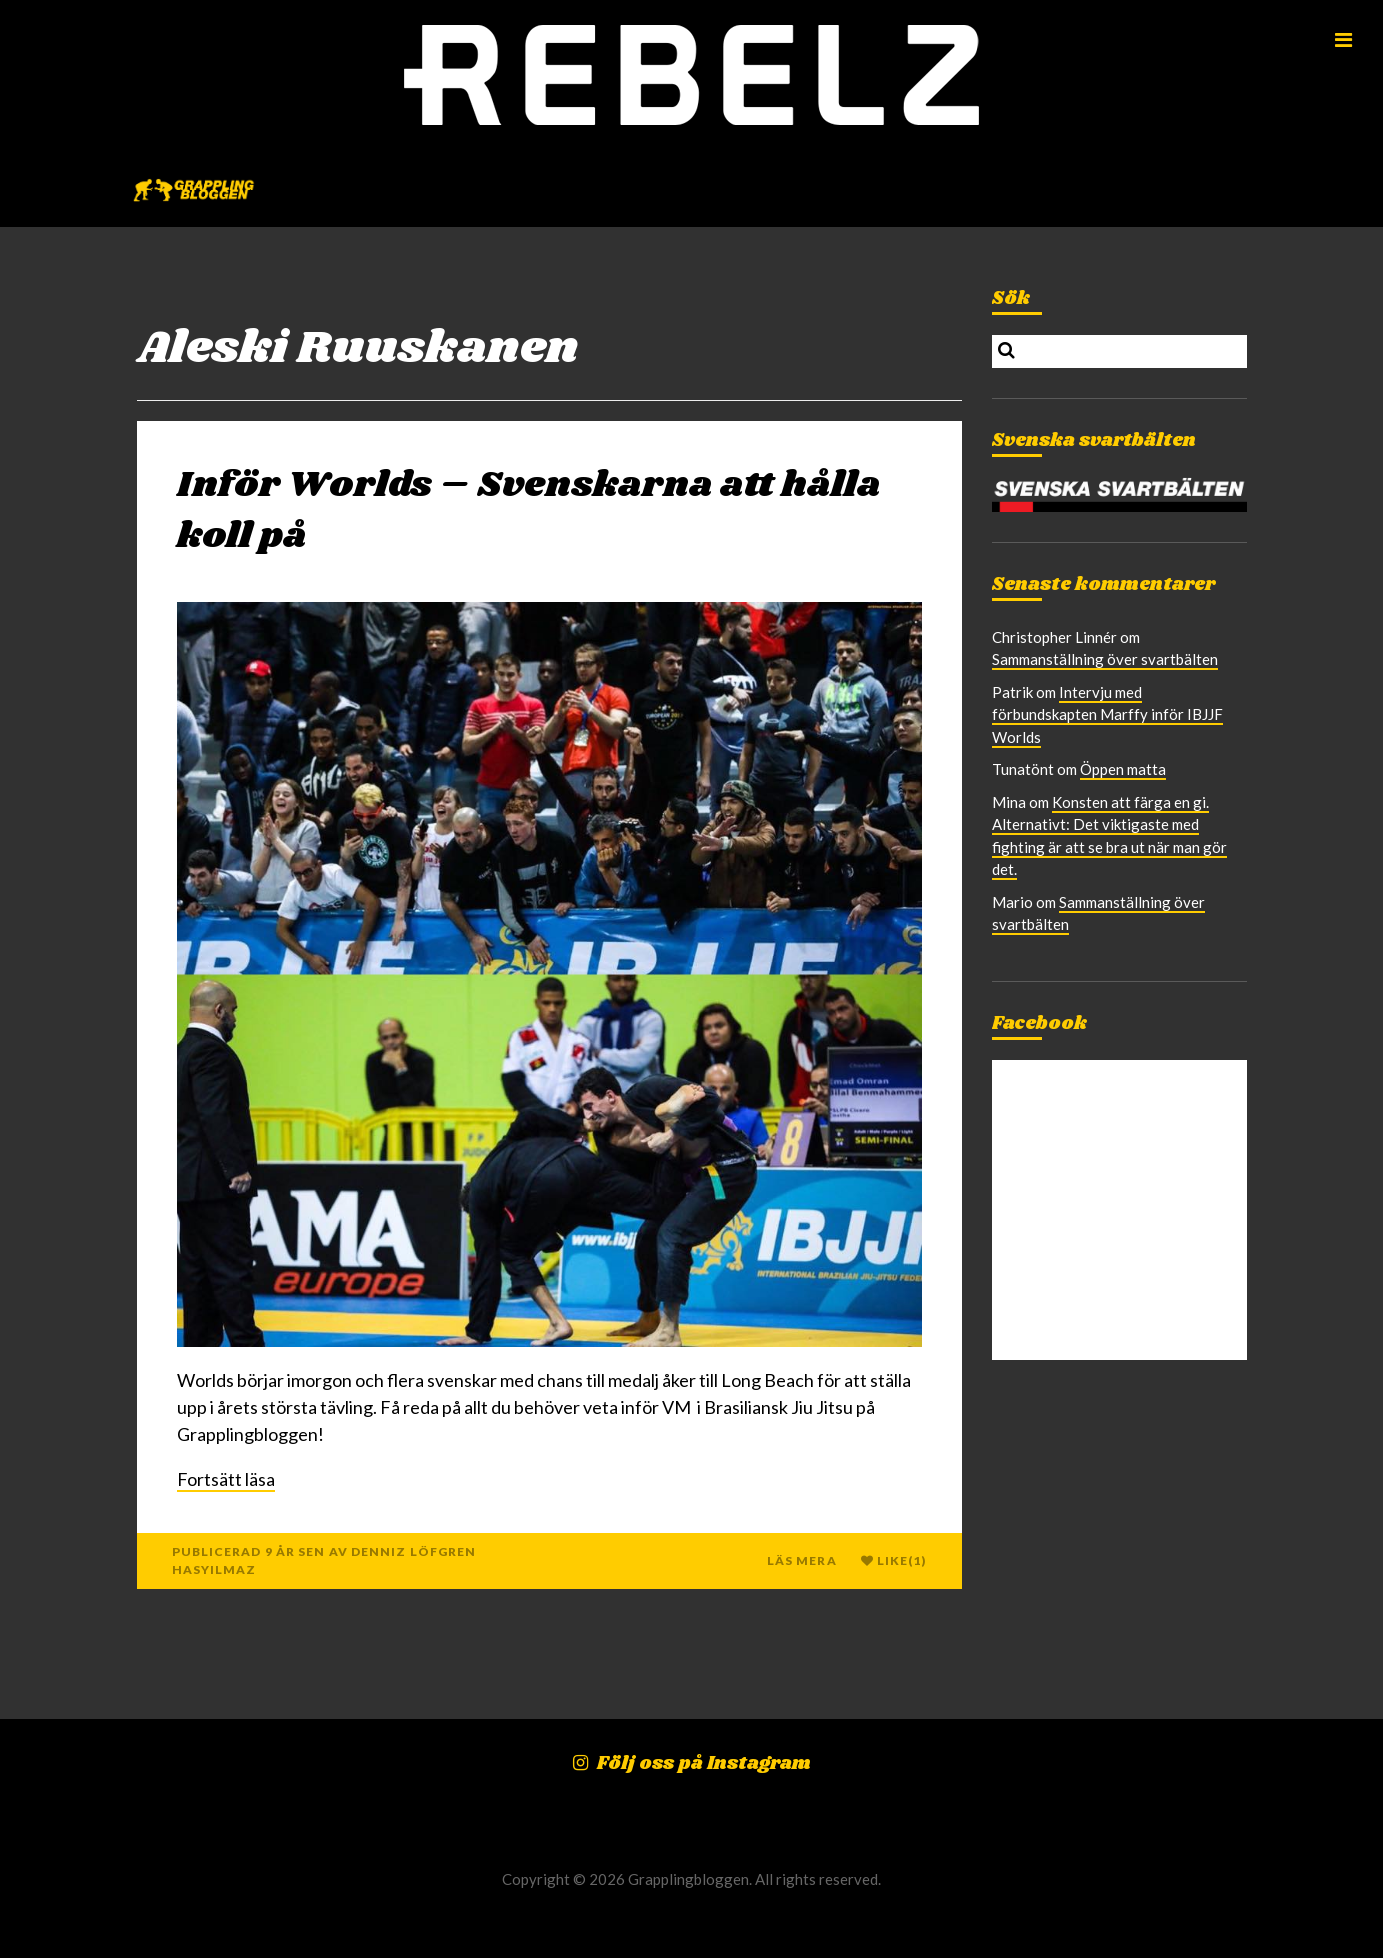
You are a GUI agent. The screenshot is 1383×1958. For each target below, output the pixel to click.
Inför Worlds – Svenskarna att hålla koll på (529, 510)
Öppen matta (1123, 769)
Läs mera (802, 1561)
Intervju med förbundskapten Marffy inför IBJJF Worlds (1107, 714)
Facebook (1039, 1024)
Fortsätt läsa (226, 1479)
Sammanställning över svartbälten (1105, 659)
